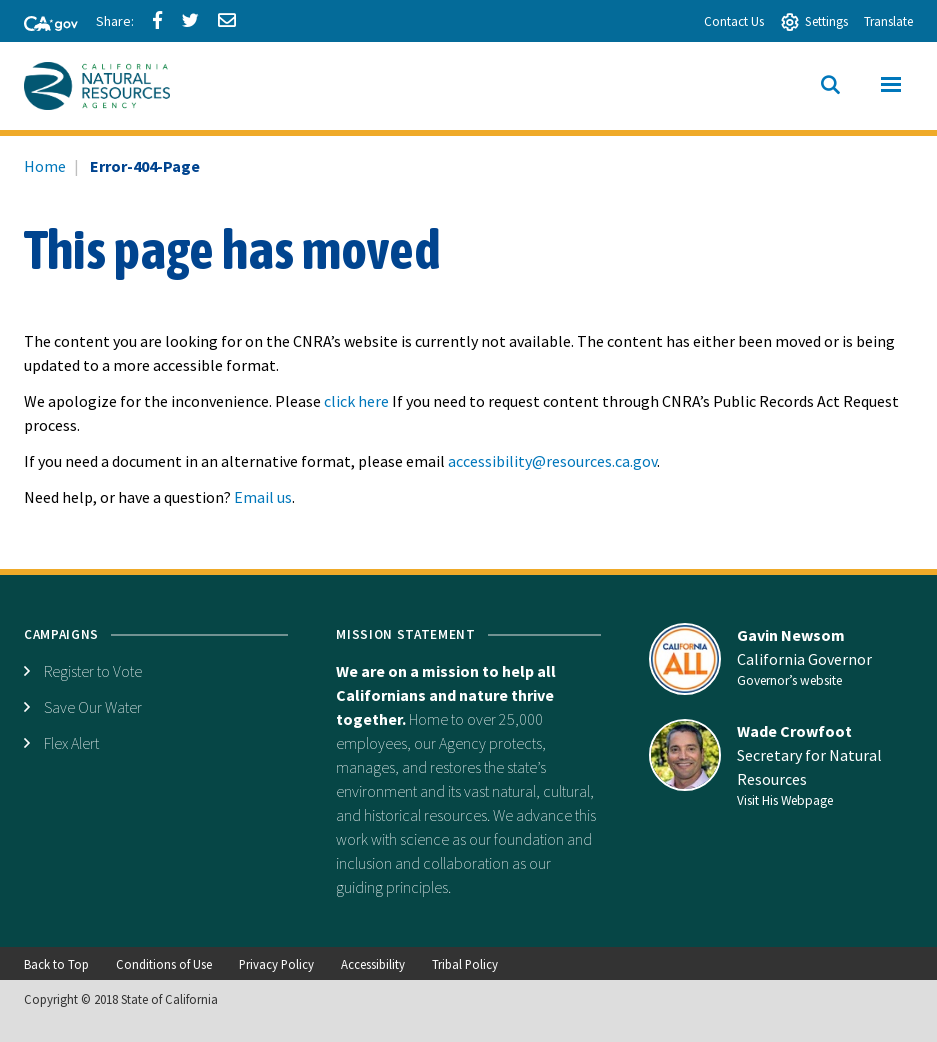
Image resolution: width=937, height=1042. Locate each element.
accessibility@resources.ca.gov (552, 461)
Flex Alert (71, 743)
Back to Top (56, 964)
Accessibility (373, 964)
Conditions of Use (164, 964)
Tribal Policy (465, 964)
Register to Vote (93, 671)
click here (356, 401)
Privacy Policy (276, 964)
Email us (263, 497)
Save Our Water (93, 707)
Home (45, 166)
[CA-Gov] (42, 25)
